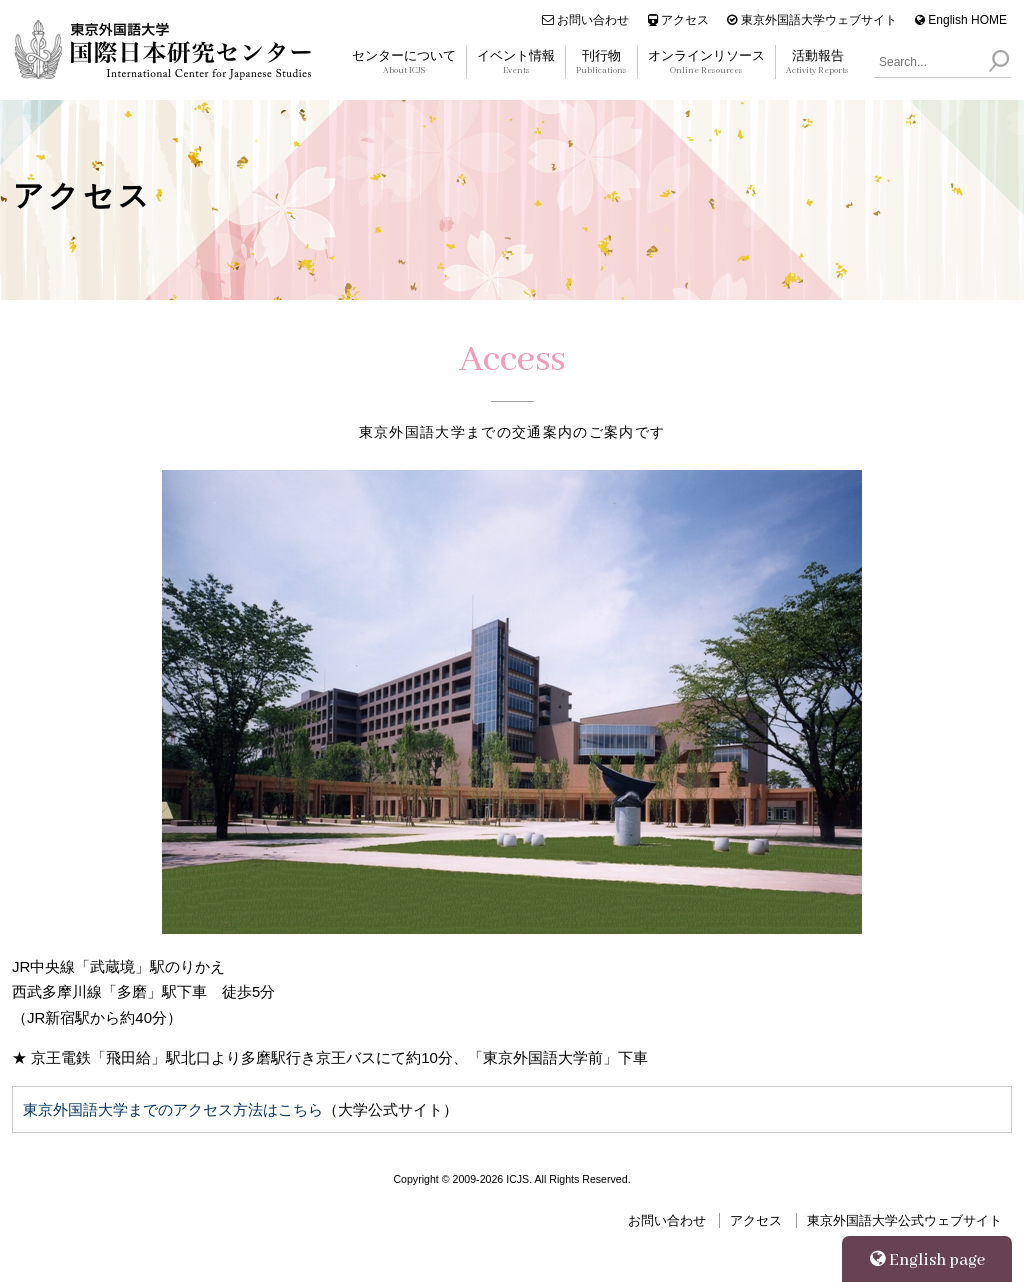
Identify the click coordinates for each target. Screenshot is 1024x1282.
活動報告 (817, 63)
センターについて (404, 63)
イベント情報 (516, 63)
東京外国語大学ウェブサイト (811, 20)
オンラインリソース (706, 63)
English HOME (961, 20)
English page (927, 1260)
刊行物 (601, 63)
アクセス (678, 20)
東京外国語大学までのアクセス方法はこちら (173, 1109)
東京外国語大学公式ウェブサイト (904, 1220)
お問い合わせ (585, 20)
